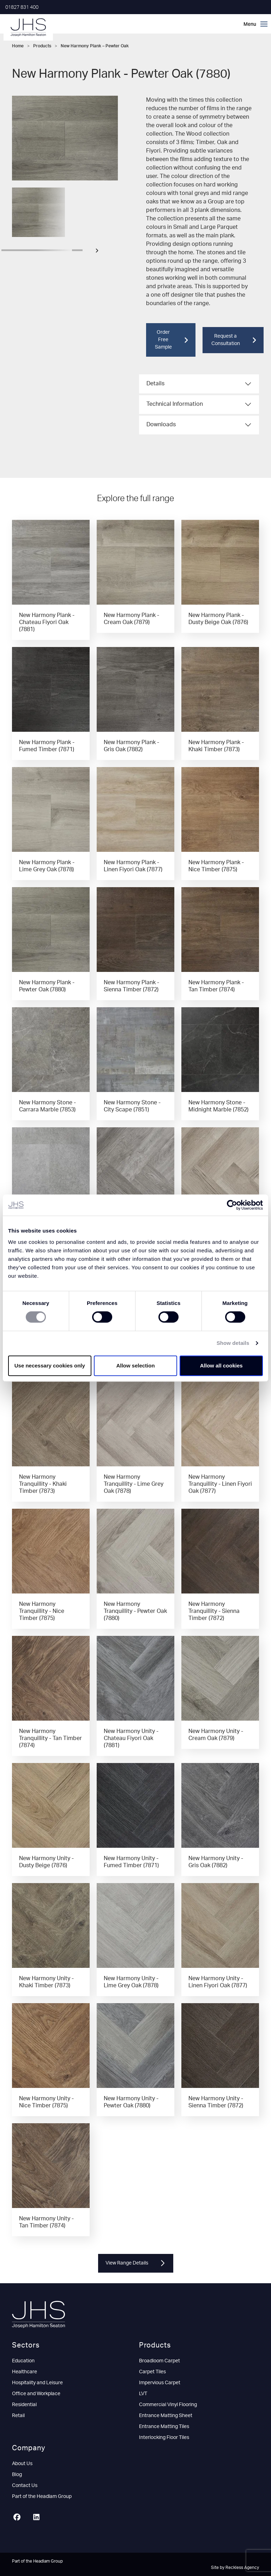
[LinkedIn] (39, 2518)
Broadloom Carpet (159, 2360)
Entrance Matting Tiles (164, 2426)
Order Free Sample (171, 340)
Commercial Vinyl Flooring (168, 2404)
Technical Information (174, 404)
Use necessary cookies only (49, 1366)
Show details (233, 1343)
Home (18, 46)
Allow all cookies (221, 1366)
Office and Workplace (36, 2393)
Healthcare (24, 2371)
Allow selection (135, 1366)
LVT (143, 2393)
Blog (17, 2474)
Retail (18, 2415)
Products (42, 46)
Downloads (161, 424)
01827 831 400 (21, 7)
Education (23, 2360)
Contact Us (24, 2485)
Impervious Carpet (159, 2382)
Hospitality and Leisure (37, 2382)
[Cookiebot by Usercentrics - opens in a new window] (232, 1205)
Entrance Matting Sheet (165, 2415)
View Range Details (136, 2263)
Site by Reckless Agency (235, 2567)
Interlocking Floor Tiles (164, 2437)
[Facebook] (19, 2518)
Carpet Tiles (152, 2371)
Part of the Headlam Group (42, 2496)
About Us (22, 2463)
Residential (24, 2404)
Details (155, 383)
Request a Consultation (233, 340)
